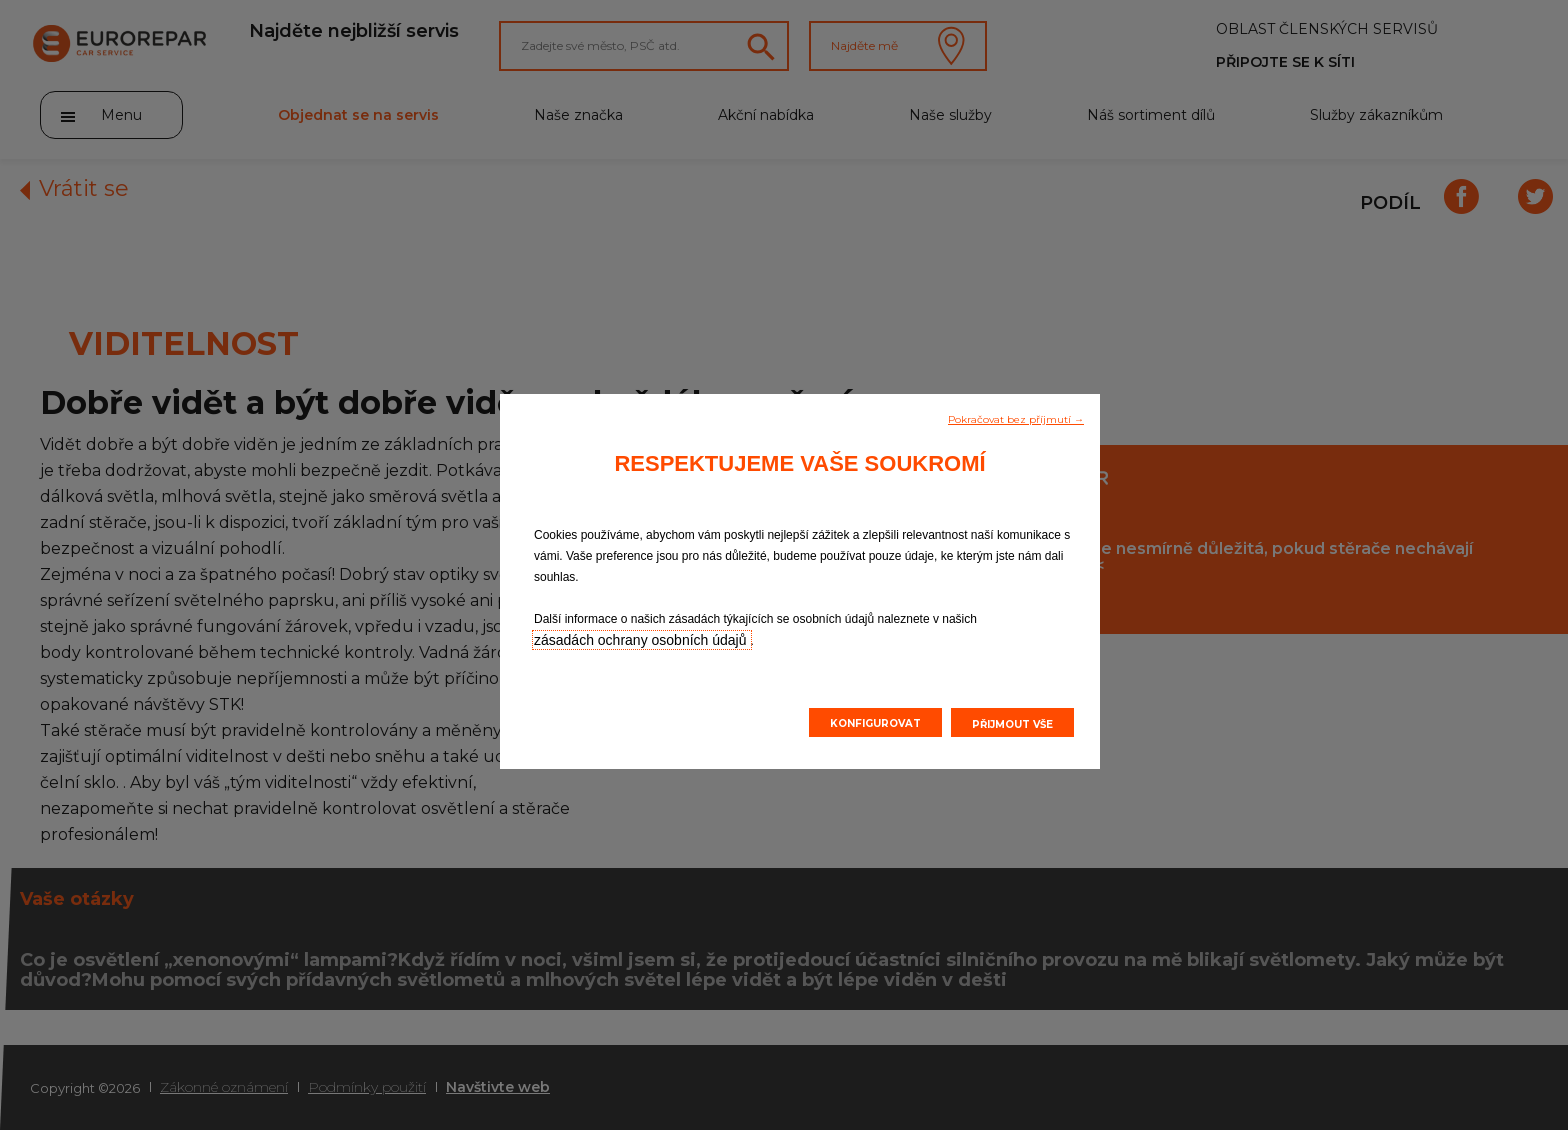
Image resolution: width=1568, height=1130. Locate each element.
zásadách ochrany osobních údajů (642, 640)
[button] (1016, 418)
